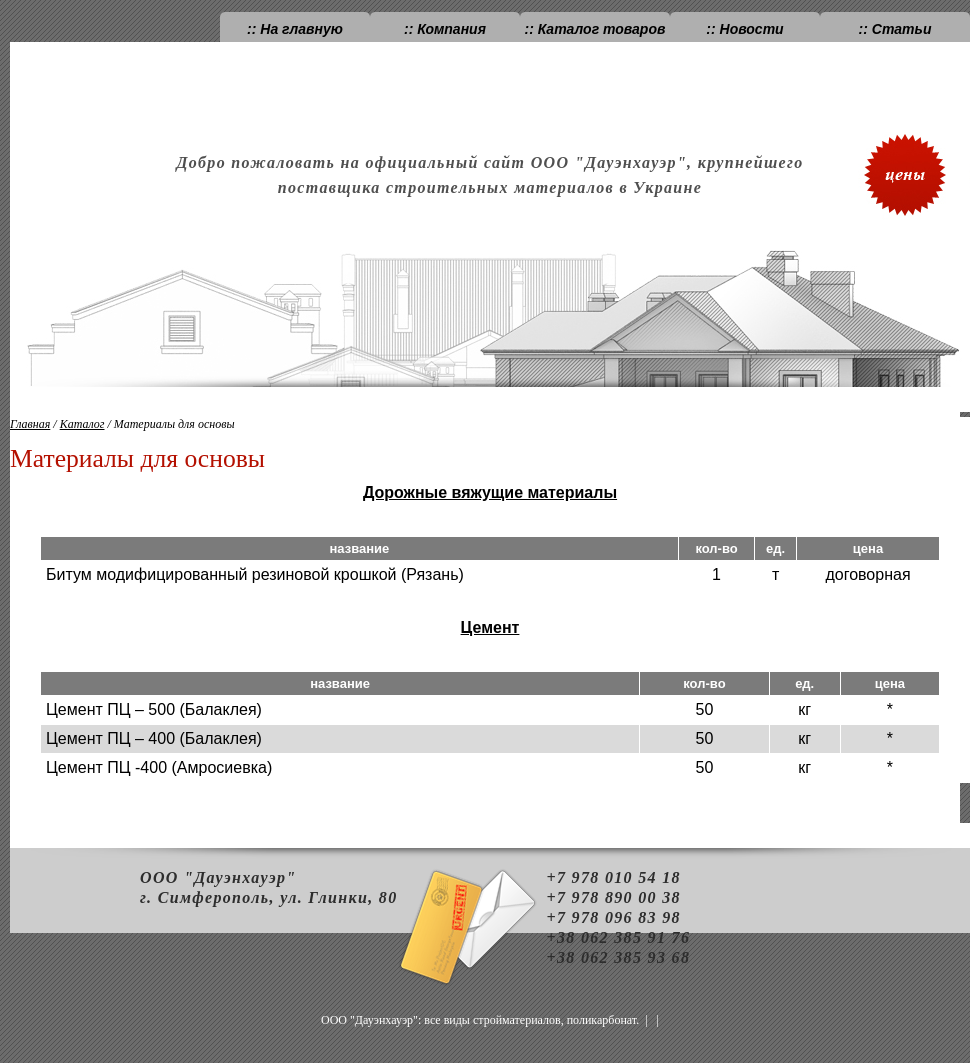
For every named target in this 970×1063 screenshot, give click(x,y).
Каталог (82, 424)
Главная (30, 424)
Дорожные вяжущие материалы (490, 492)
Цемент (490, 627)
